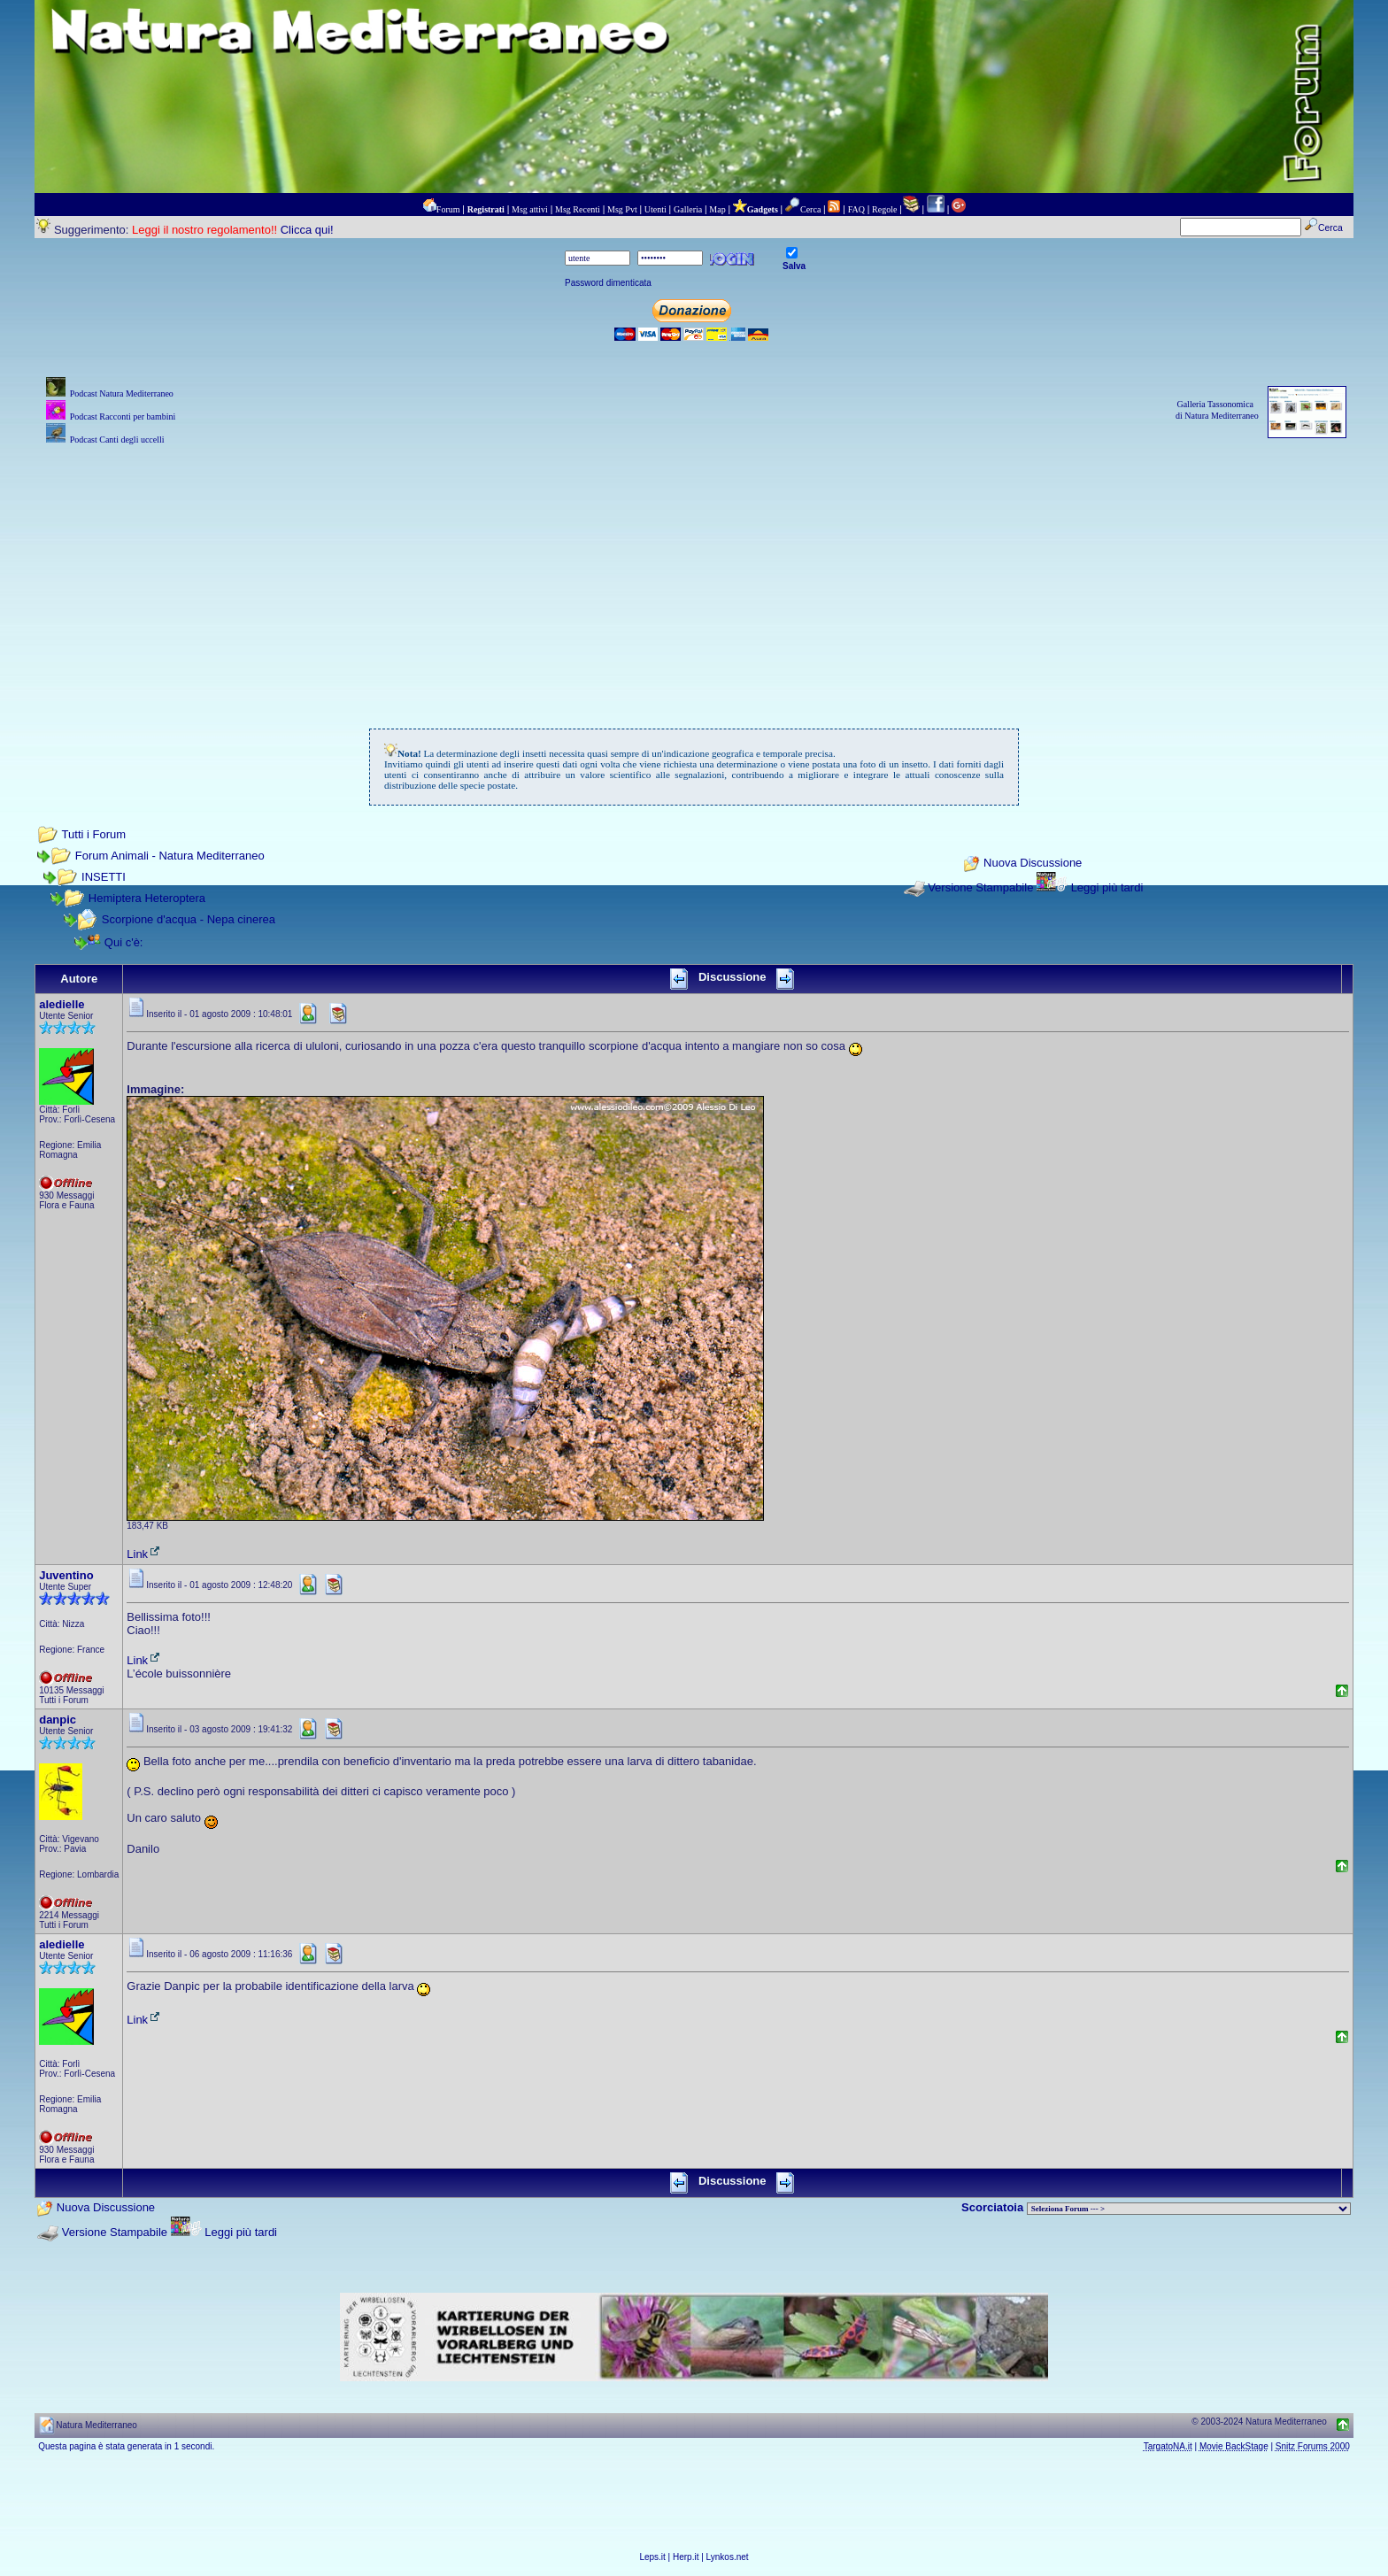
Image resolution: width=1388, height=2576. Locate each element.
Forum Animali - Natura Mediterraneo (170, 855)
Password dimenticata (608, 283)
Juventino (66, 1575)
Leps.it (652, 2557)
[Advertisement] (694, 573)
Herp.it (685, 2557)
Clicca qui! (307, 229)
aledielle (61, 1004)
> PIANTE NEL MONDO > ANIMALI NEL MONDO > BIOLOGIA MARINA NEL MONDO (1189, 2208)
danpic (57, 1719)
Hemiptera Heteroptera (147, 898)
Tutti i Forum (94, 834)
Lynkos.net (727, 2557)
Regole (884, 209)
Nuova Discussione (1032, 863)
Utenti (655, 209)
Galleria (688, 209)
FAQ (856, 209)
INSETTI (103, 876)
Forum (448, 209)
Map (717, 209)
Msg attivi (530, 209)
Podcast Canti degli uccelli (117, 439)
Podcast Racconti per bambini (123, 416)
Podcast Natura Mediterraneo (122, 393)
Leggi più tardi (1107, 887)
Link (144, 1554)
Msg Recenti (577, 209)
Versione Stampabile (980, 887)
